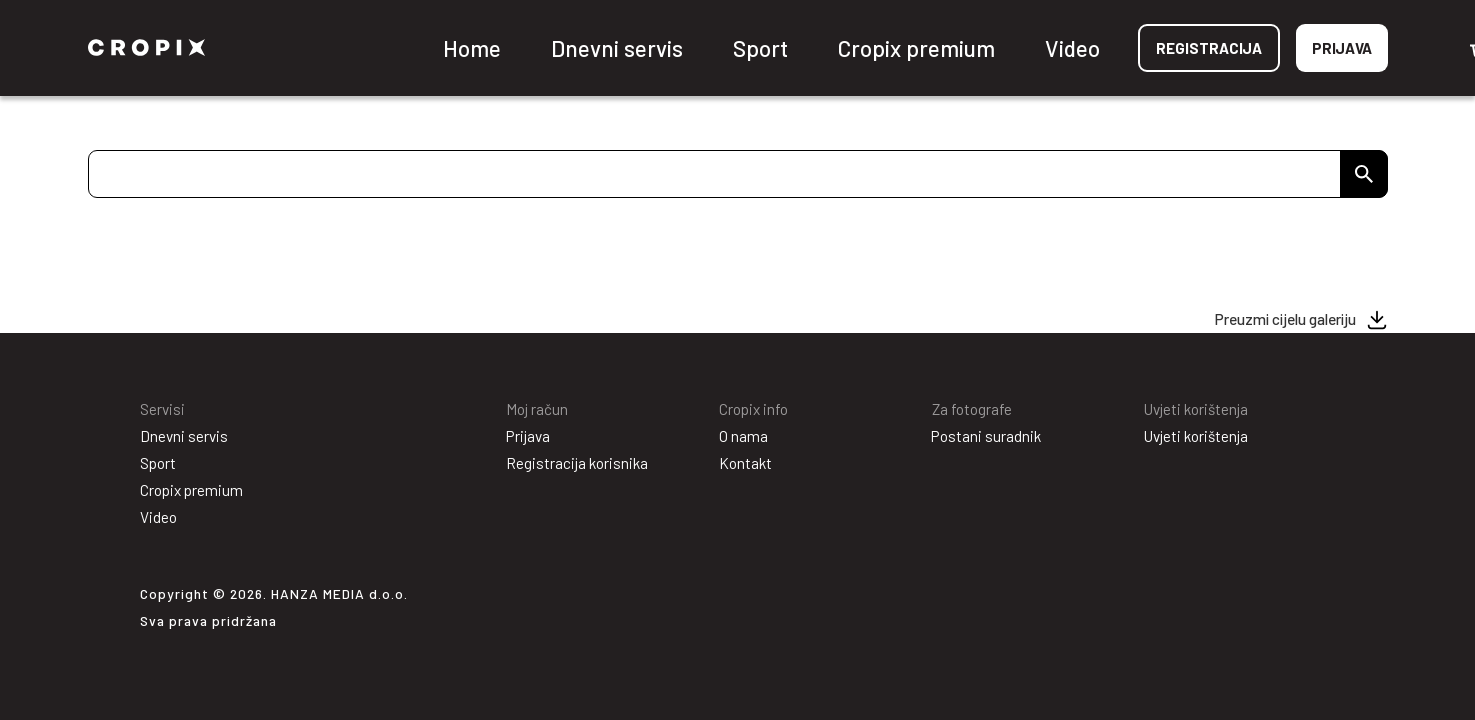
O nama (743, 436)
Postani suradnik (986, 436)
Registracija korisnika (577, 463)
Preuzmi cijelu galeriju (1285, 319)
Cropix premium (916, 48)
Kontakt (745, 463)
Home (472, 48)
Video (1072, 48)
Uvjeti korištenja (1196, 436)
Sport (760, 48)
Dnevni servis (617, 48)
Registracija (1209, 48)
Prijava (1342, 48)
